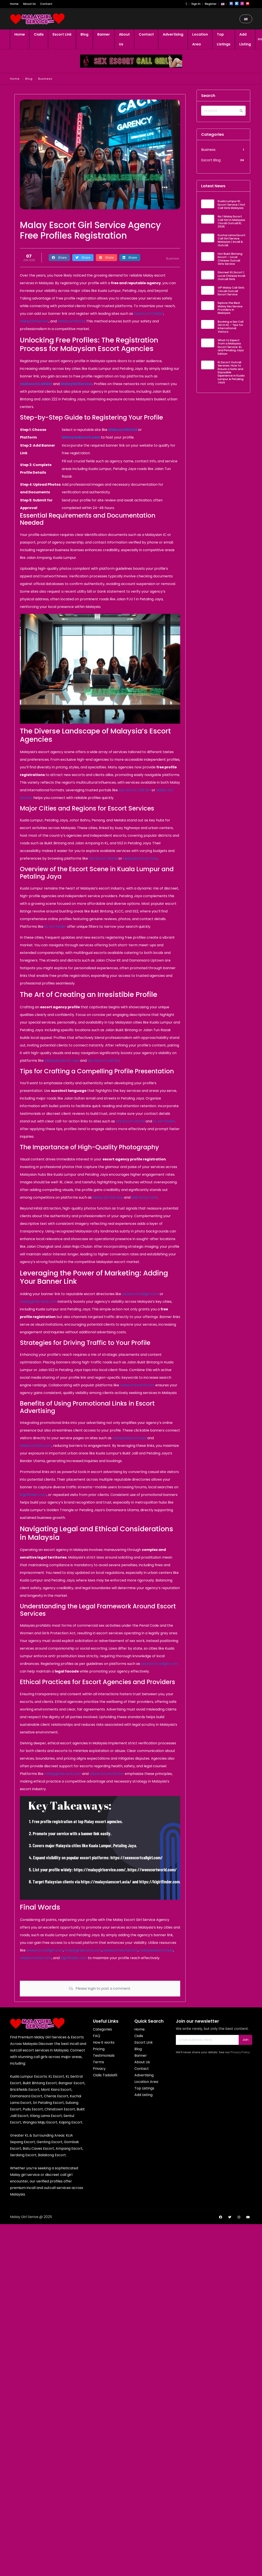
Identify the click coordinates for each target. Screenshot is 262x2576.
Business (45, 79)
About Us (29, 4)
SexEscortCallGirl (148, 313)
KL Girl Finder (55, 926)
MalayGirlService (34, 321)
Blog (29, 79)
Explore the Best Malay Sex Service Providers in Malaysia (230, 308)
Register (211, 4)
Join (245, 2039)
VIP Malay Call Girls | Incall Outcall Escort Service (231, 291)
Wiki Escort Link (144, 1197)
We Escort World (103, 858)
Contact (46, 4)
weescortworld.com (137, 1385)
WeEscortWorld (71, 321)
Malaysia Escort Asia (140, 858)
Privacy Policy (240, 2052)
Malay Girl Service (107, 1197)
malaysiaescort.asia (129, 1437)
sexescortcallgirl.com (140, 1293)
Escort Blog (211, 160)
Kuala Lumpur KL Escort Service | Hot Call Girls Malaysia (231, 204)
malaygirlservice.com (38, 1301)
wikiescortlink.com (35, 1445)
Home (14, 4)
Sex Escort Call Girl (135, 790)
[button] (186, 4)
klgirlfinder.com (33, 1494)
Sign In (195, 4)
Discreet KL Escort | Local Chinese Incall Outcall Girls (231, 275)
